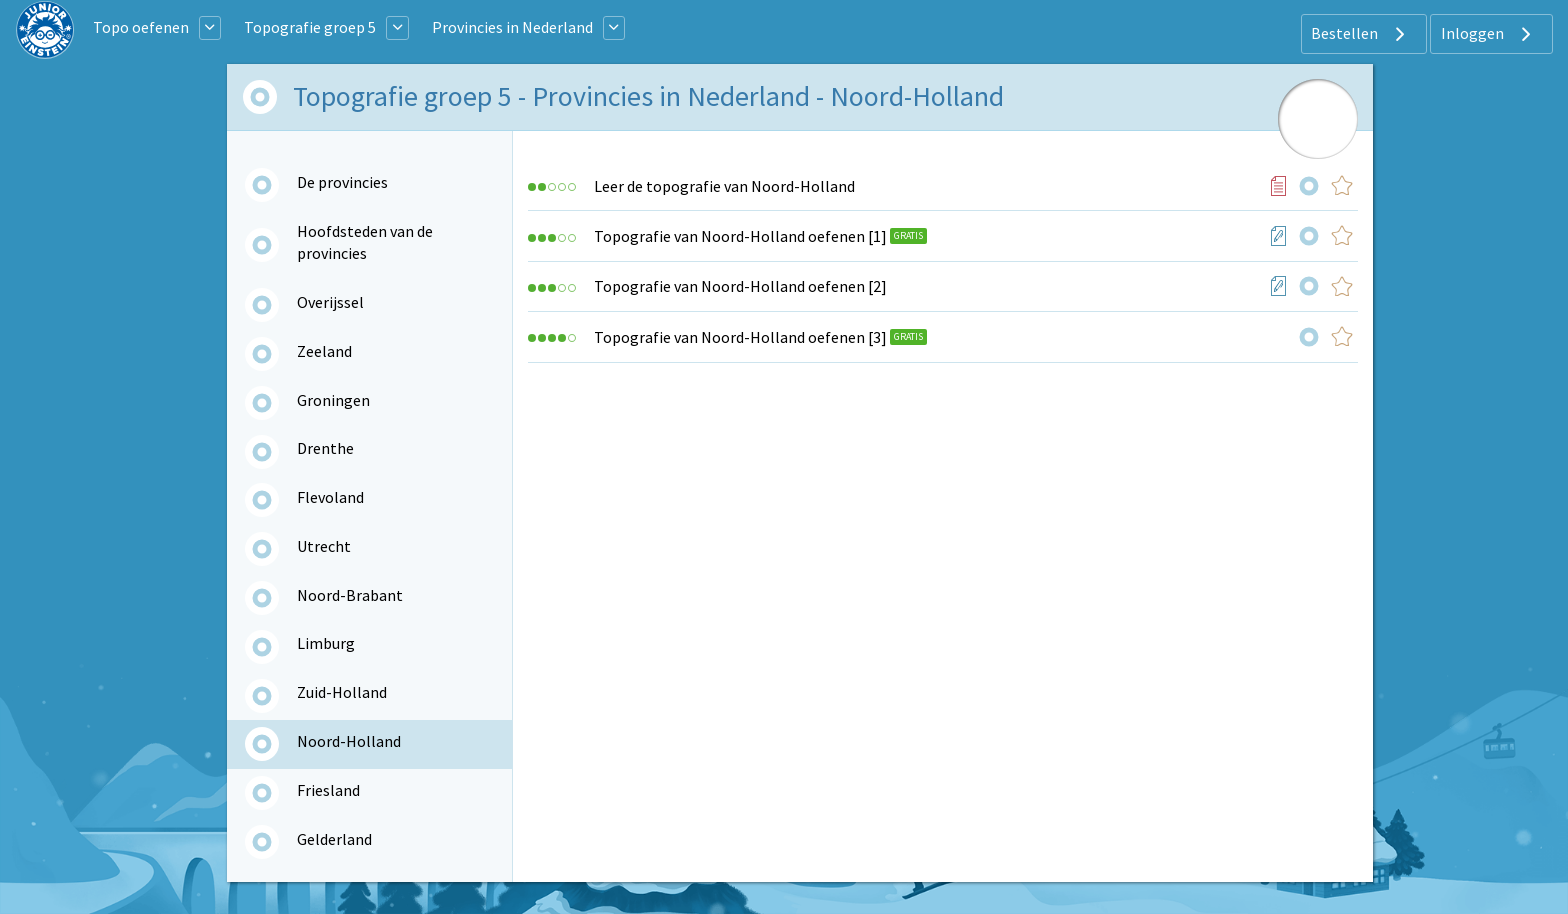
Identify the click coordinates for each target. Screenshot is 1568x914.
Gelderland (334, 839)
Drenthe (325, 448)
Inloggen (1488, 34)
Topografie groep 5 (310, 27)
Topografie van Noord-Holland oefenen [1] (740, 236)
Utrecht (324, 546)
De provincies (342, 182)
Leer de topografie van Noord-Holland (724, 186)
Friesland (328, 790)
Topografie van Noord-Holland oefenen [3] (740, 337)
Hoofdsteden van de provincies (365, 242)
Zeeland (324, 351)
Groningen (333, 400)
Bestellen (1360, 34)
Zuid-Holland (342, 692)
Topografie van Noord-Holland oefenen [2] (740, 286)
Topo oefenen (141, 27)
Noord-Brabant (350, 595)
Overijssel (330, 302)
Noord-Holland (349, 741)
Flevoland (330, 497)
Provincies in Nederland (512, 27)
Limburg (326, 643)
